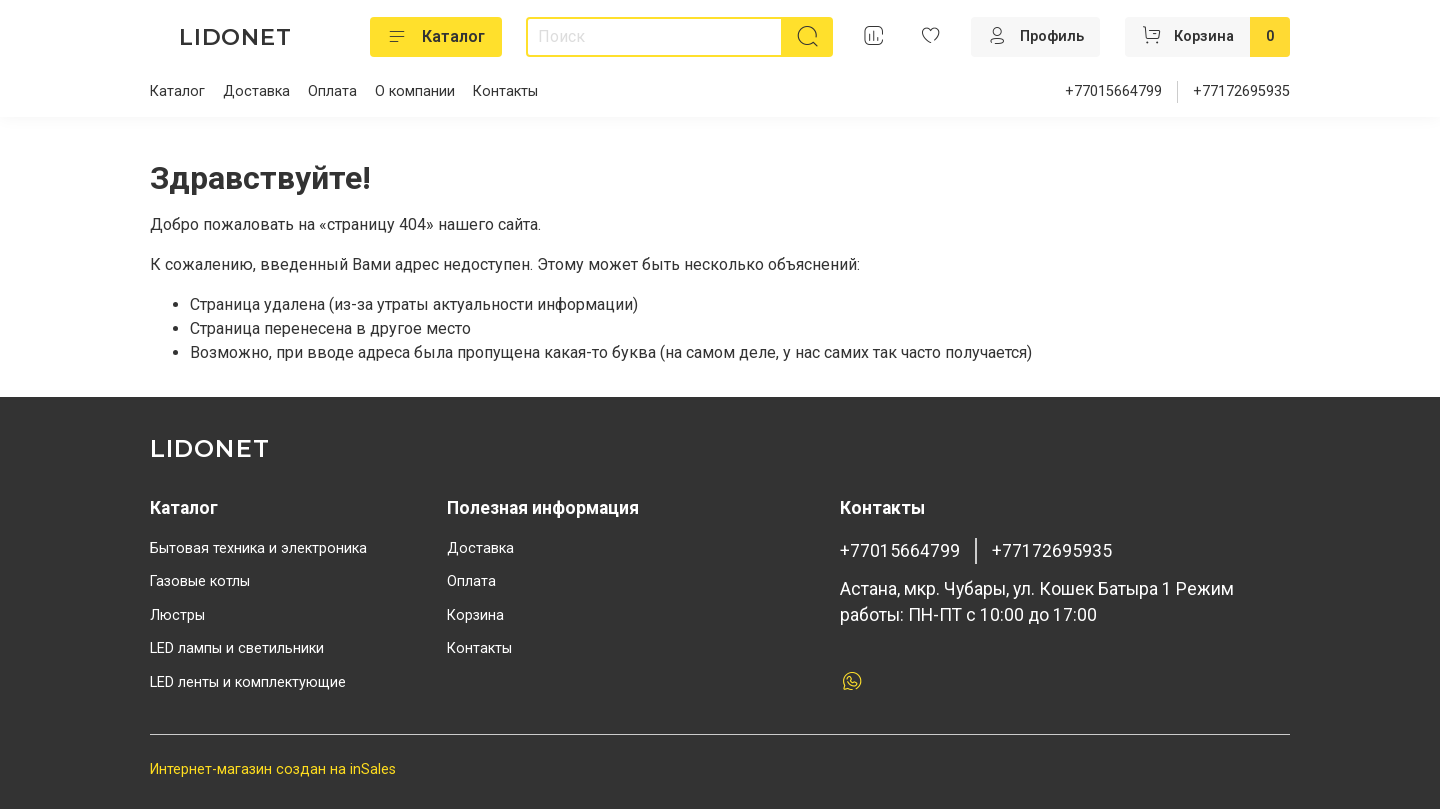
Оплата (332, 91)
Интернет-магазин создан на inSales (273, 769)
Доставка (256, 91)
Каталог (436, 37)
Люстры (177, 615)
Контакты (505, 91)
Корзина (475, 615)
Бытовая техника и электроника (258, 548)
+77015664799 (1113, 91)
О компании (415, 91)
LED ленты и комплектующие (248, 682)
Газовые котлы (200, 581)
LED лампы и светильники (237, 648)
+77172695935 (1241, 91)
